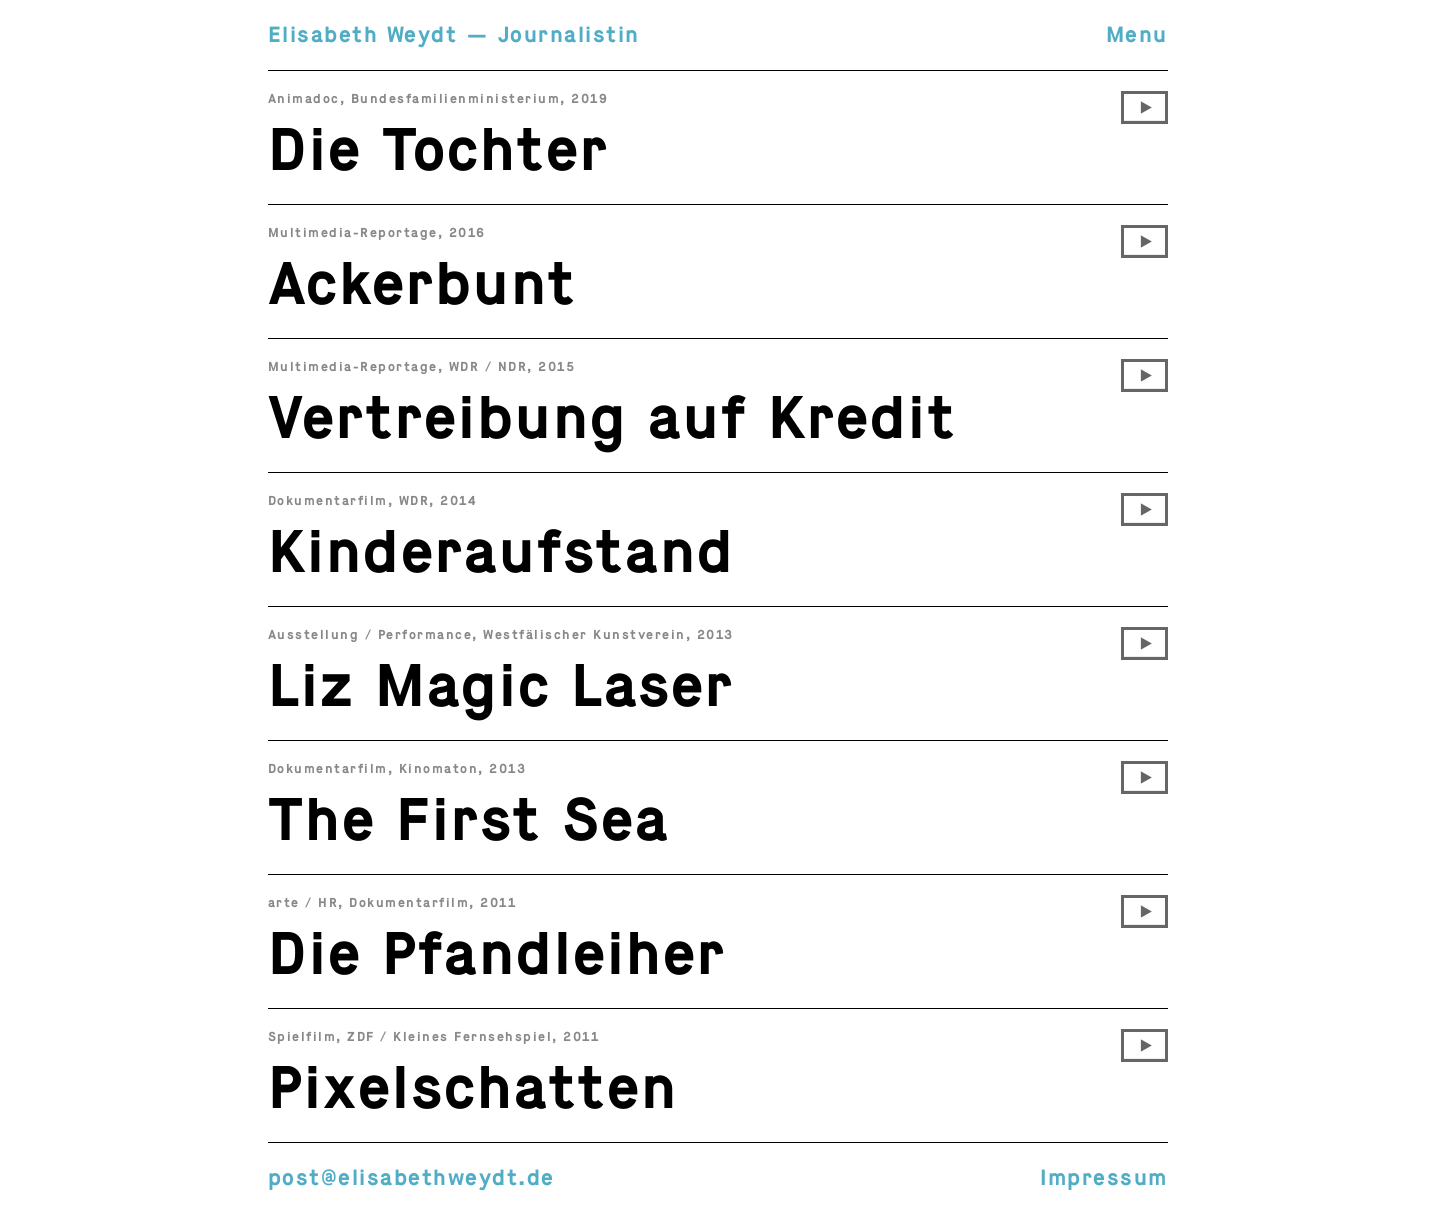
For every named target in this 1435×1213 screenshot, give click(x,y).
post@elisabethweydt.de (411, 1177)
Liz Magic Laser (501, 686)
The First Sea (469, 820)
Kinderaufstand (501, 552)
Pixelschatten (473, 1088)
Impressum (1104, 1177)
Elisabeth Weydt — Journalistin (454, 34)
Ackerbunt (422, 284)
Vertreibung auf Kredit (612, 418)
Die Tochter (438, 150)
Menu (1137, 34)
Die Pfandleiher (497, 954)
